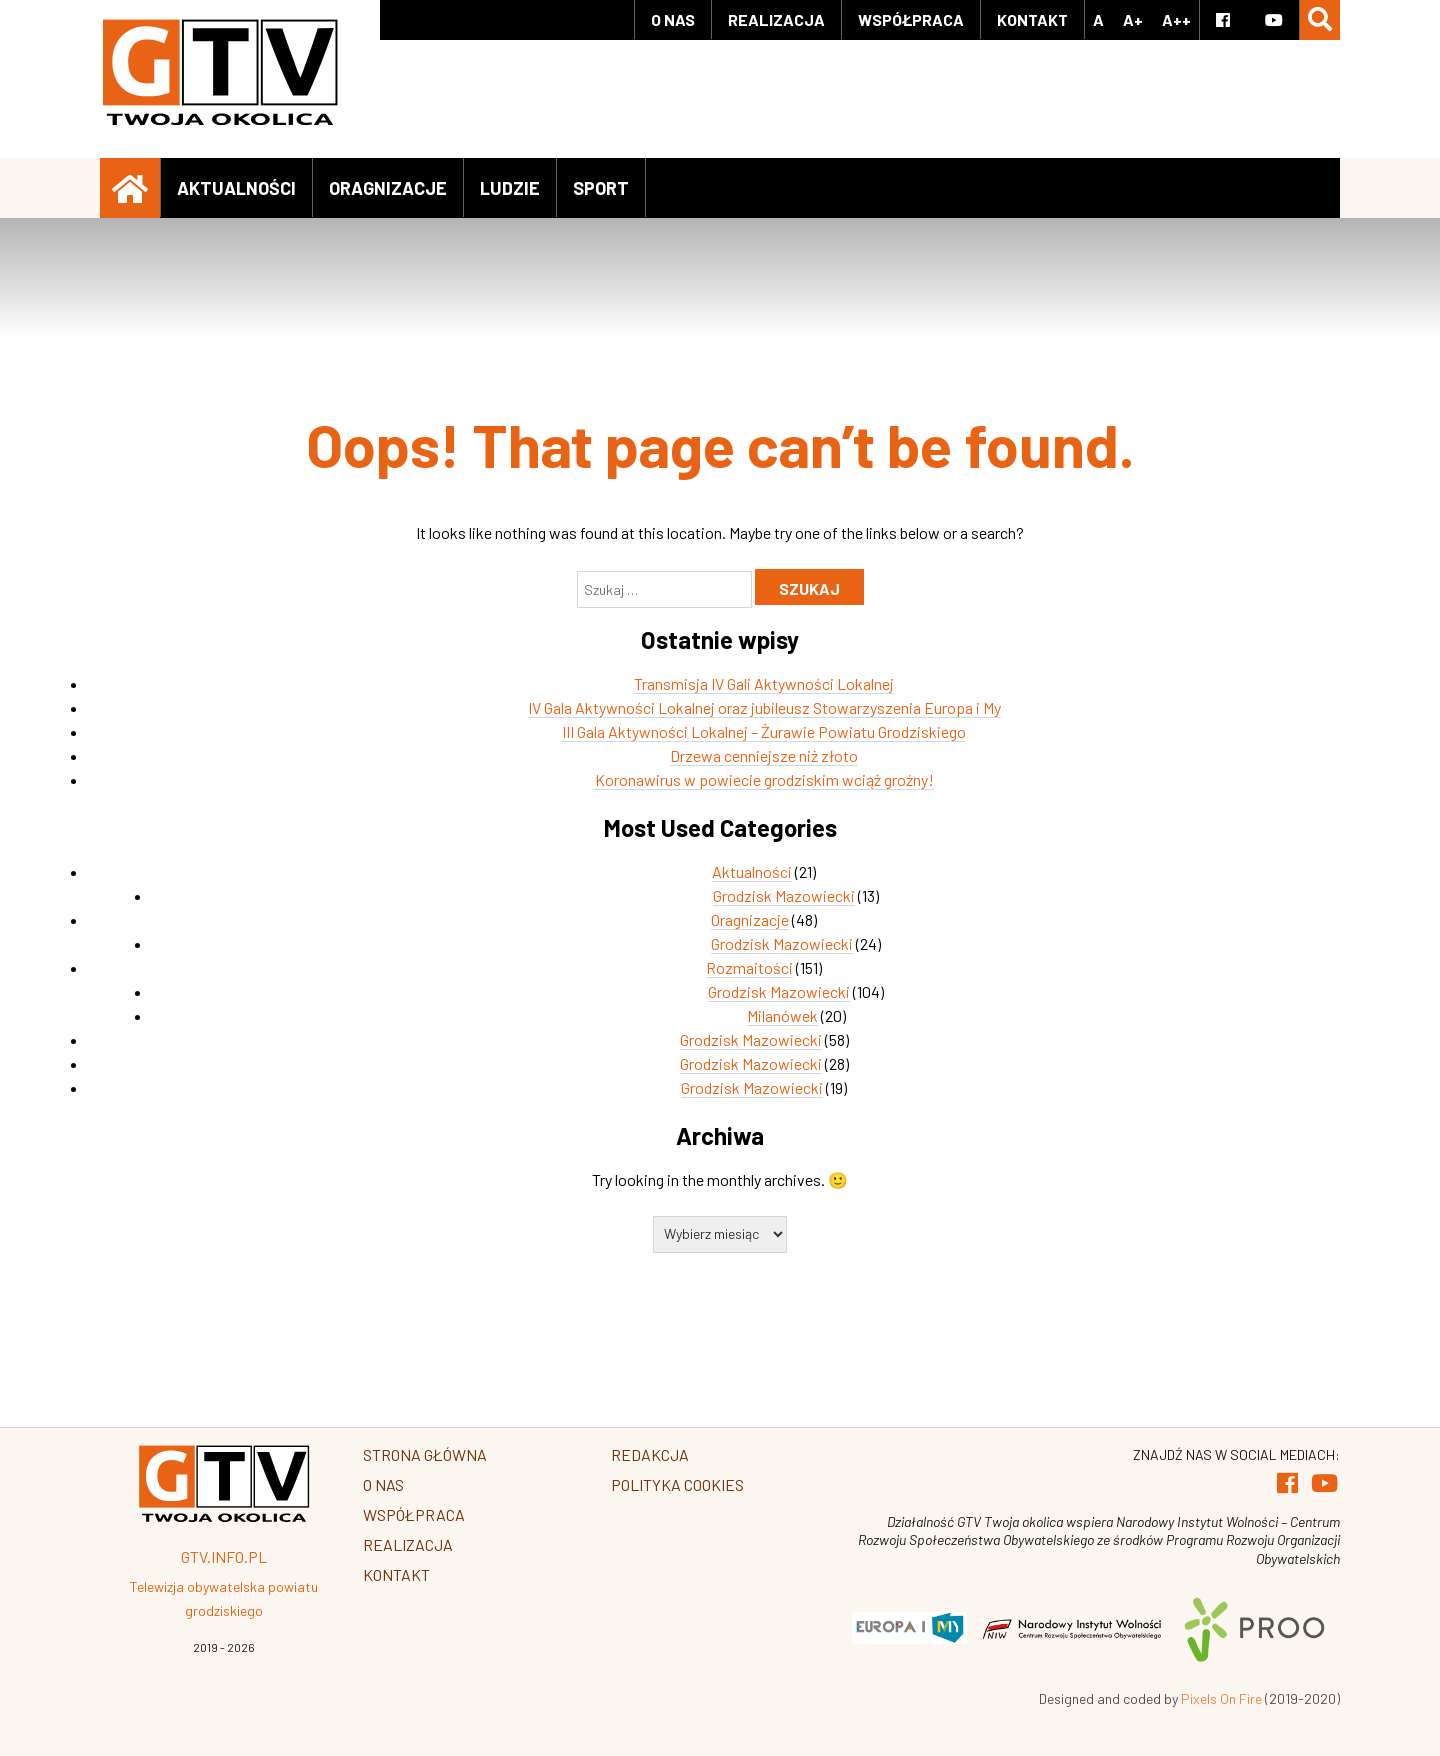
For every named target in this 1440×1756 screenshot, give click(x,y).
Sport (601, 188)
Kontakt (1032, 19)
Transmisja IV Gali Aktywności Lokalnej (764, 683)
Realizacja (776, 19)
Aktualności (236, 188)
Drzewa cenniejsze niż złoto (764, 755)
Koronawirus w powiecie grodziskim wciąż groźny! (764, 779)
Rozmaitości (749, 967)
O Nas (673, 19)
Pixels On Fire (1221, 1698)
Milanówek (782, 1015)
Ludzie (510, 188)
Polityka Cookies (677, 1484)
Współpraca (911, 19)
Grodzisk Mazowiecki (784, 895)
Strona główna (425, 1454)
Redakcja (650, 1454)
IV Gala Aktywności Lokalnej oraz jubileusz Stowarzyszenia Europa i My (764, 707)
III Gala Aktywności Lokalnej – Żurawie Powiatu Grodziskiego (764, 731)
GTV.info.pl (224, 1556)
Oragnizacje (388, 188)
